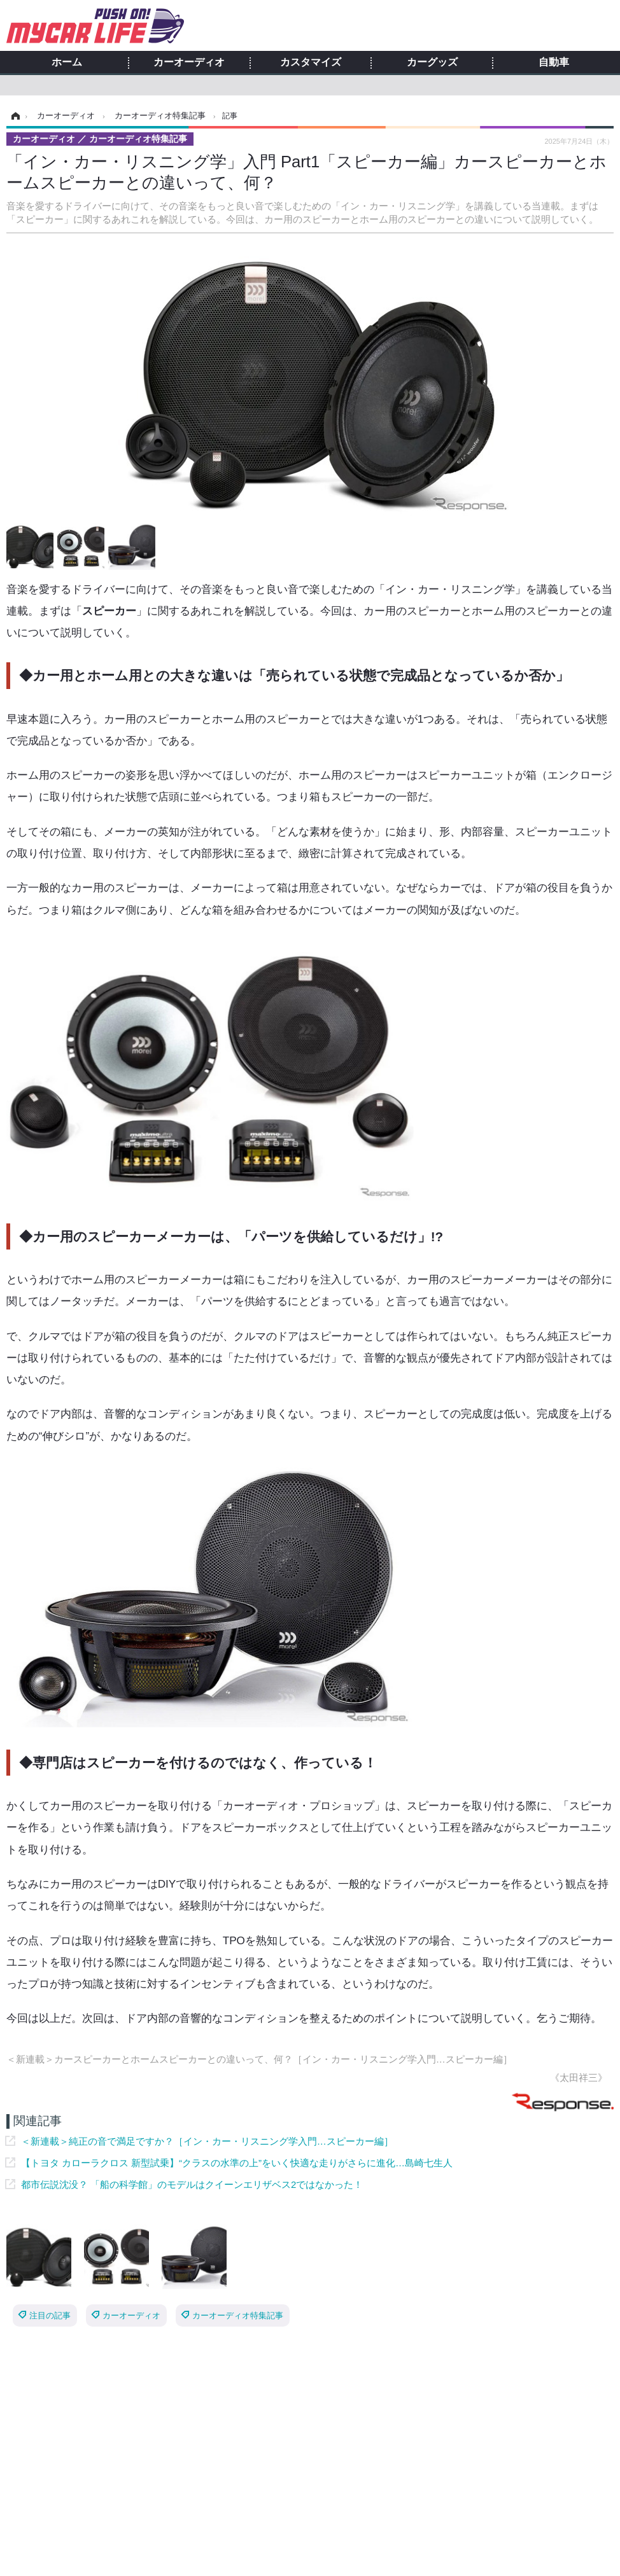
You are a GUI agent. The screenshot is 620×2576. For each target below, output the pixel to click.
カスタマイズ (310, 62)
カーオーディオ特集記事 (237, 2315)
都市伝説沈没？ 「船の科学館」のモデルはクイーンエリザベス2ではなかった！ (192, 2184)
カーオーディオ (189, 62)
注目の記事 (50, 2315)
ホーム (67, 62)
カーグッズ (432, 62)
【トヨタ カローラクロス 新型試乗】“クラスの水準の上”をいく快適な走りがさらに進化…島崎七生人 (237, 2162)
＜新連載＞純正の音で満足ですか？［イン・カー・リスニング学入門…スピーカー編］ (207, 2141)
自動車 (554, 62)
